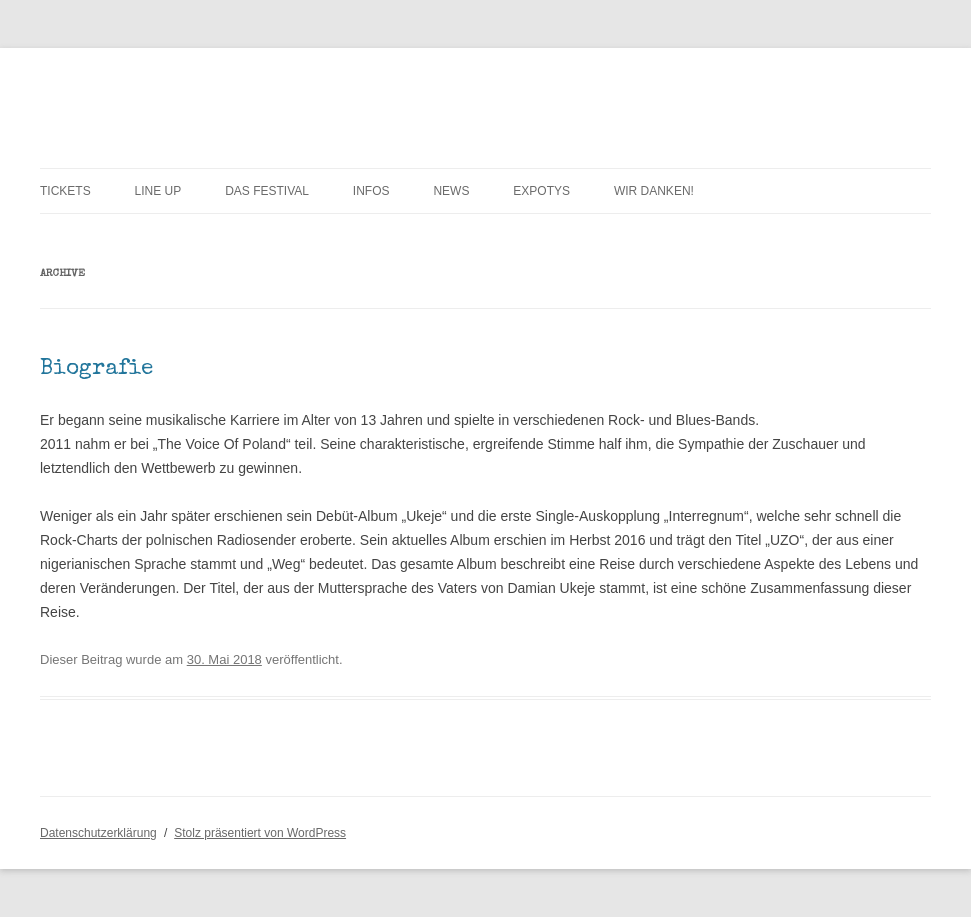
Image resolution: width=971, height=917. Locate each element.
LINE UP (158, 191)
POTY (71, 96)
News (451, 191)
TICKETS (65, 191)
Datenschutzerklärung (98, 833)
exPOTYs (541, 191)
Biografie (96, 370)
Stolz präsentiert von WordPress (260, 833)
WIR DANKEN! (654, 191)
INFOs (371, 191)
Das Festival (267, 191)
